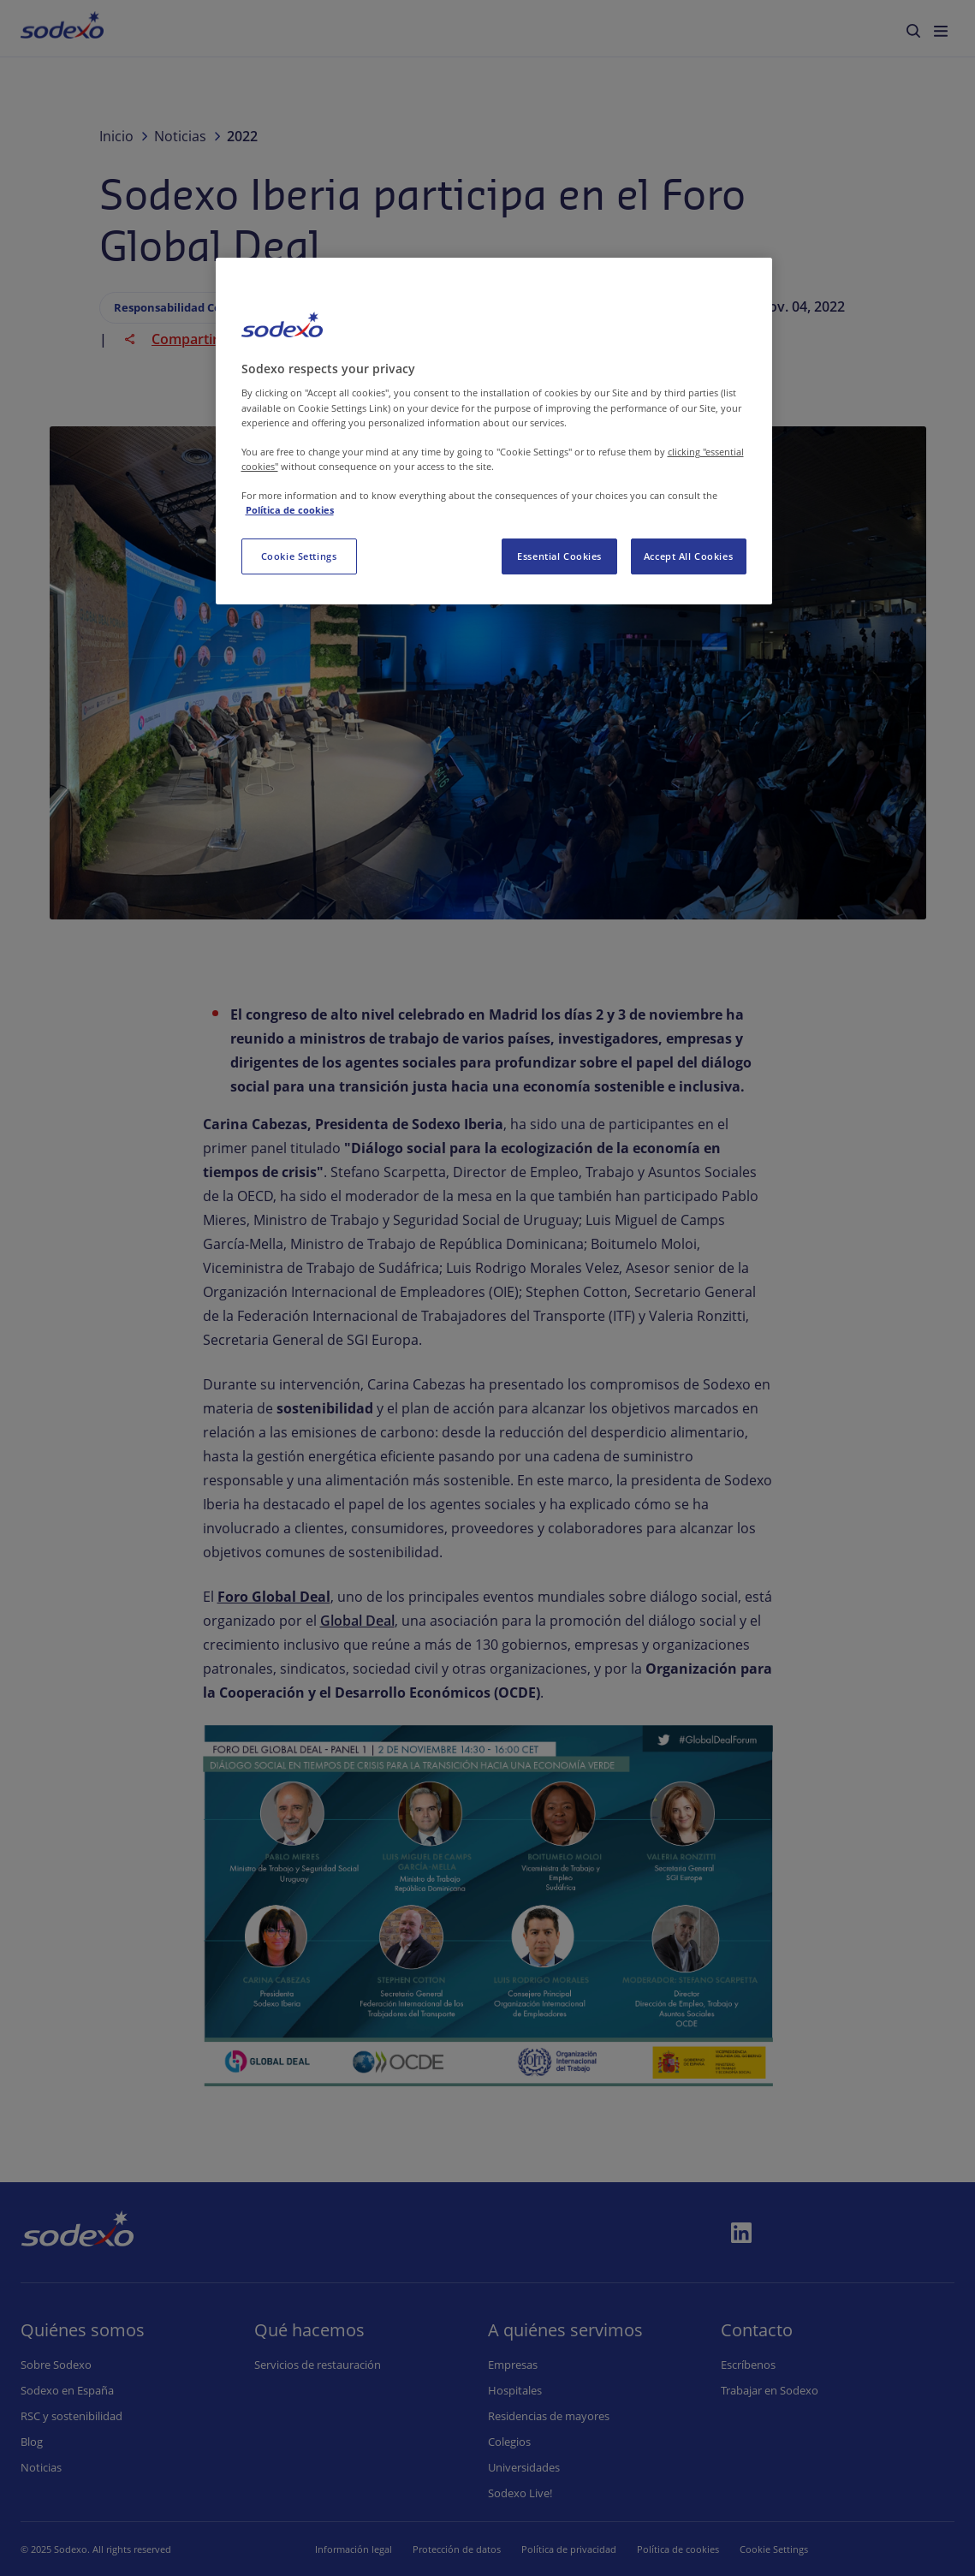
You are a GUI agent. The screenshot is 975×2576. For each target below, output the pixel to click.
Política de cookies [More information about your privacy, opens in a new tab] (290, 509)
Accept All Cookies (688, 556)
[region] (494, 431)
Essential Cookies (559, 556)
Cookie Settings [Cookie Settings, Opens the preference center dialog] (299, 556)
